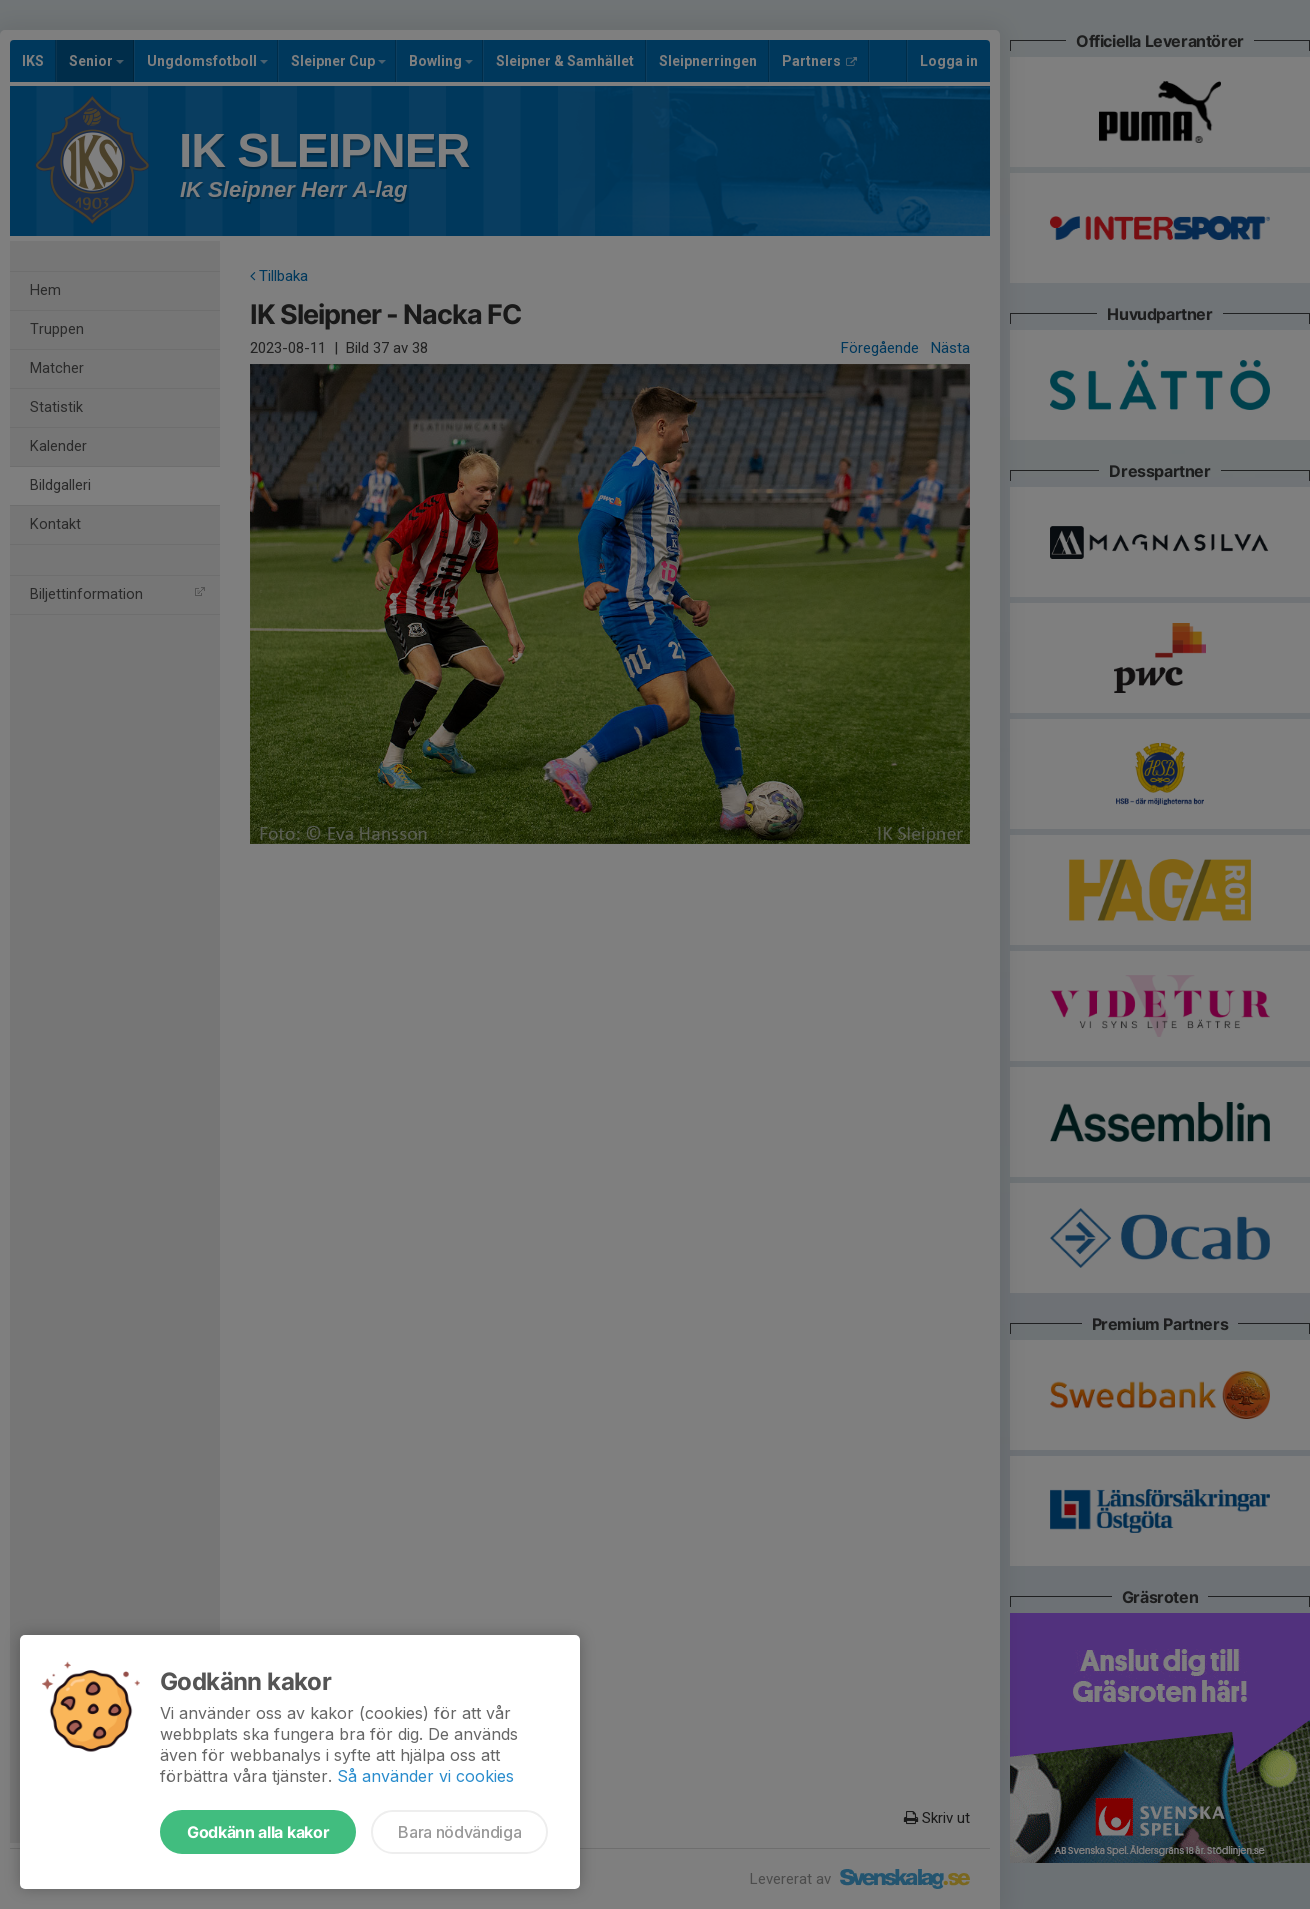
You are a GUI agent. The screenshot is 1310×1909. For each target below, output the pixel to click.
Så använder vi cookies (425, 1776)
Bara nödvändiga (459, 1832)
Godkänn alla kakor (258, 1832)
